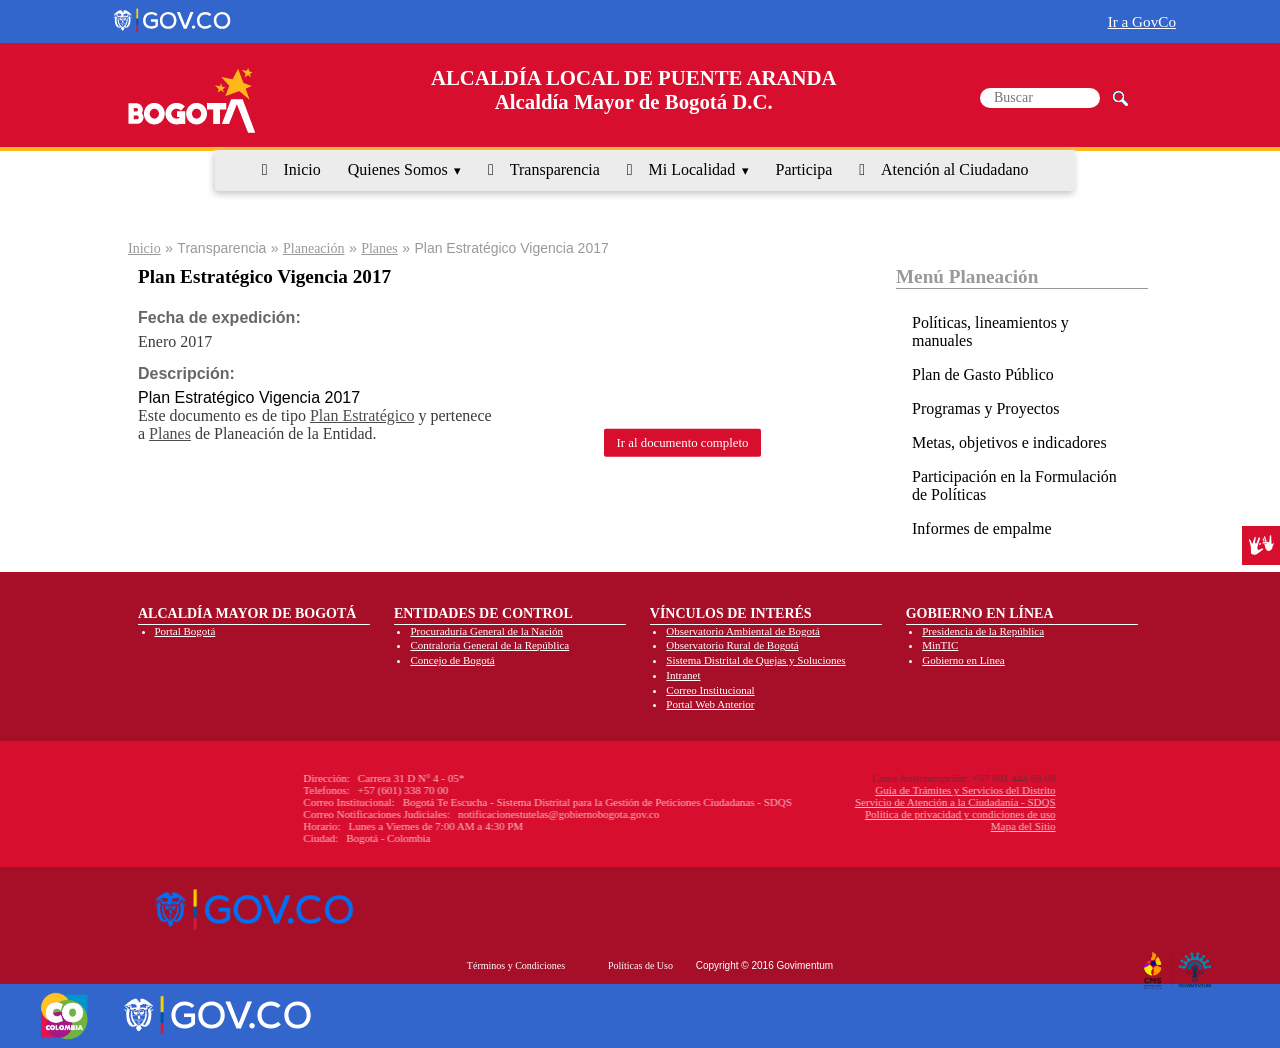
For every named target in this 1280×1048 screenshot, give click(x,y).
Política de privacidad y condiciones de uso (840, 814)
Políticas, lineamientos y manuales (990, 331)
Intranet (683, 675)
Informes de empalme (982, 528)
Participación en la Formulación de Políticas (1014, 485)
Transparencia (555, 169)
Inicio (301, 169)
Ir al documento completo (683, 442)
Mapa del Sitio (903, 826)
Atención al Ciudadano (955, 169)
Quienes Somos (398, 169)
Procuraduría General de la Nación (486, 631)
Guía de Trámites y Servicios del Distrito (846, 790)
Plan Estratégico (362, 415)
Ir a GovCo (1142, 21)
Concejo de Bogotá (452, 660)
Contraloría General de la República (489, 645)
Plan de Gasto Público (983, 374)
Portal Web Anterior (710, 704)
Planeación (313, 248)
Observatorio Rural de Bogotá (732, 645)
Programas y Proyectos (986, 408)
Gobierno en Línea (963, 660)
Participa (804, 169)
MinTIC (940, 645)
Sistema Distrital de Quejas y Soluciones (755, 660)
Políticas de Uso (640, 965)
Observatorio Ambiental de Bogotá (743, 631)
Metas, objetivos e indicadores (1009, 442)
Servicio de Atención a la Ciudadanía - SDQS (835, 802)
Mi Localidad (692, 169)
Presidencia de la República (983, 631)
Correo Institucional (710, 690)
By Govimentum (1197, 962)
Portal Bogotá (185, 631)
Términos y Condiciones (516, 965)
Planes (379, 248)
